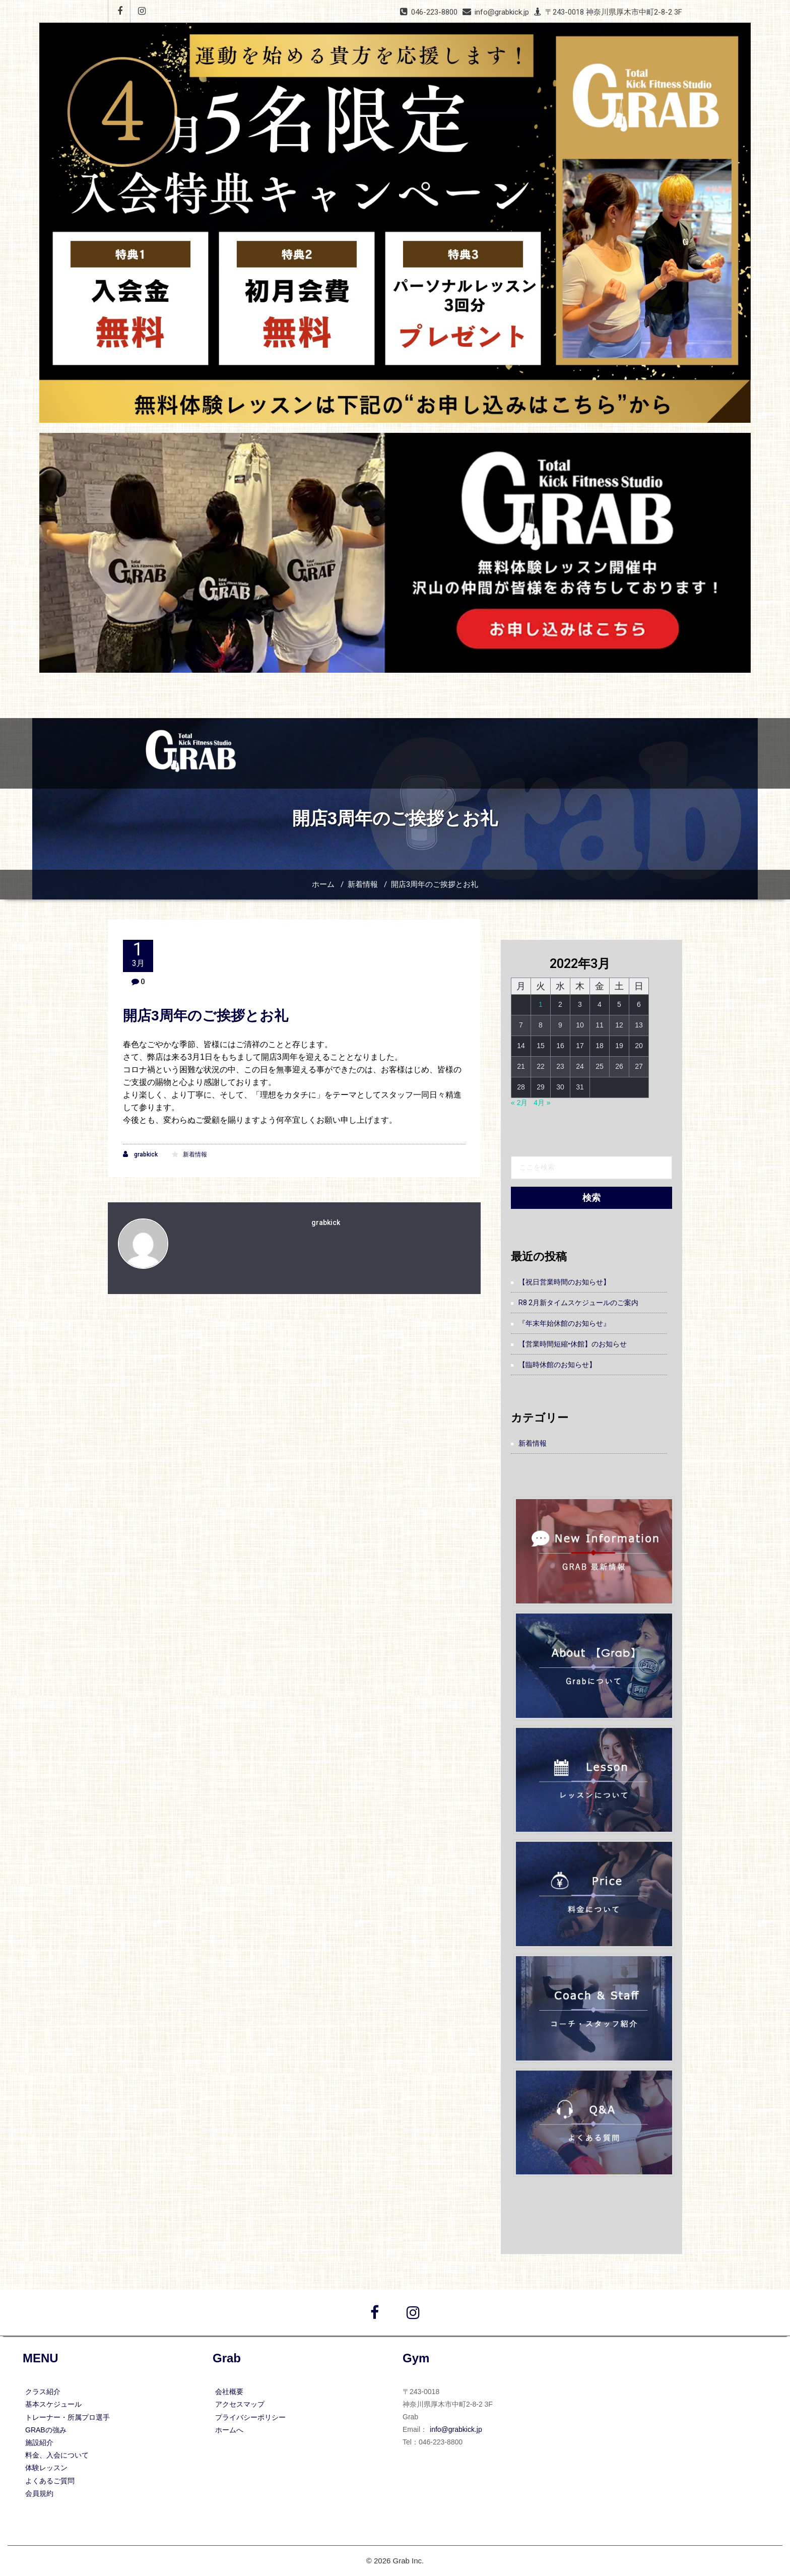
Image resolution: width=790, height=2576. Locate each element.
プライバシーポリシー (250, 2417)
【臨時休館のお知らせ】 (557, 1365)
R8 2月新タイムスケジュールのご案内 (578, 1303)
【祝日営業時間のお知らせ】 (564, 1282)
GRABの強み (46, 2430)
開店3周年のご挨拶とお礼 (434, 884)
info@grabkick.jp (456, 2429)
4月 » (542, 1103)
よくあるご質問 (50, 2481)
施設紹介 (39, 2442)
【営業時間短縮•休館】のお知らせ (572, 1344)
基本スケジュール (53, 2404)
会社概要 (229, 2392)
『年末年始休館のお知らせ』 (564, 1323)
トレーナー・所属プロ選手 (67, 2417)
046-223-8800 (434, 12)
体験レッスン (46, 2468)
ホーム (323, 884)
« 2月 (519, 1103)
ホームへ (229, 2430)
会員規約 (39, 2493)
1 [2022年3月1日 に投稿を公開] (541, 1004)
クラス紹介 (42, 2392)
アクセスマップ (240, 2404)
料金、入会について (57, 2455)
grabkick (140, 1154)
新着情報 (363, 884)
